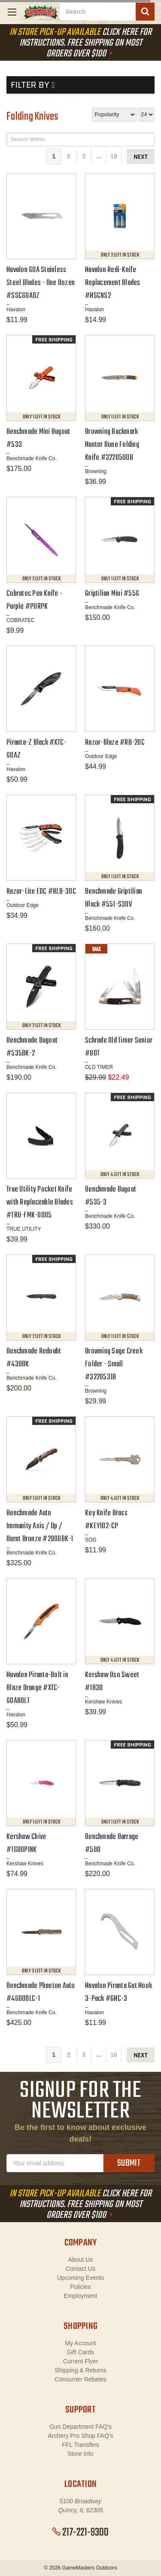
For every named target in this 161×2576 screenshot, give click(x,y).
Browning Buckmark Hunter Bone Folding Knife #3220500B (112, 445)
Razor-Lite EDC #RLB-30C (41, 892)
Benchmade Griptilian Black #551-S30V (113, 898)
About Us (80, 2259)
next (141, 157)
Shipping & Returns (80, 2370)
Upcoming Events (80, 2277)
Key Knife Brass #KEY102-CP (106, 1520)
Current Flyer (80, 2361)
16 (113, 156)
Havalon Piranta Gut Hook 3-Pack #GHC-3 (118, 1992)
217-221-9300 (80, 2532)
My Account (80, 2343)
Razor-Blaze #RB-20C (115, 743)
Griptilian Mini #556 (112, 594)
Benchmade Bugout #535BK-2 (32, 1047)
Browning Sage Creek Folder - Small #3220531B (114, 1364)
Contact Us (80, 2268)
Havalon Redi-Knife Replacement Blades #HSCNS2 (112, 283)
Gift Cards (80, 2352)
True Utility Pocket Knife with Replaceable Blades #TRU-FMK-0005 (39, 1202)
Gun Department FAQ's (80, 2426)
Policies (80, 2286)
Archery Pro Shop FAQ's (80, 2435)
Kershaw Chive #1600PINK (26, 1843)
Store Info (80, 2453)
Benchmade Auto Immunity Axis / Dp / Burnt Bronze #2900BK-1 (39, 1526)
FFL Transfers (80, 2444)
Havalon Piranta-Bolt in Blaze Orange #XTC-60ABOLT (37, 1688)
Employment (80, 2295)
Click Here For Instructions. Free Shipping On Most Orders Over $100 (80, 43)
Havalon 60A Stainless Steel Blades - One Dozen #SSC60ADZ (40, 283)
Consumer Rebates (80, 2379)
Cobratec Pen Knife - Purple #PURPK (34, 600)
